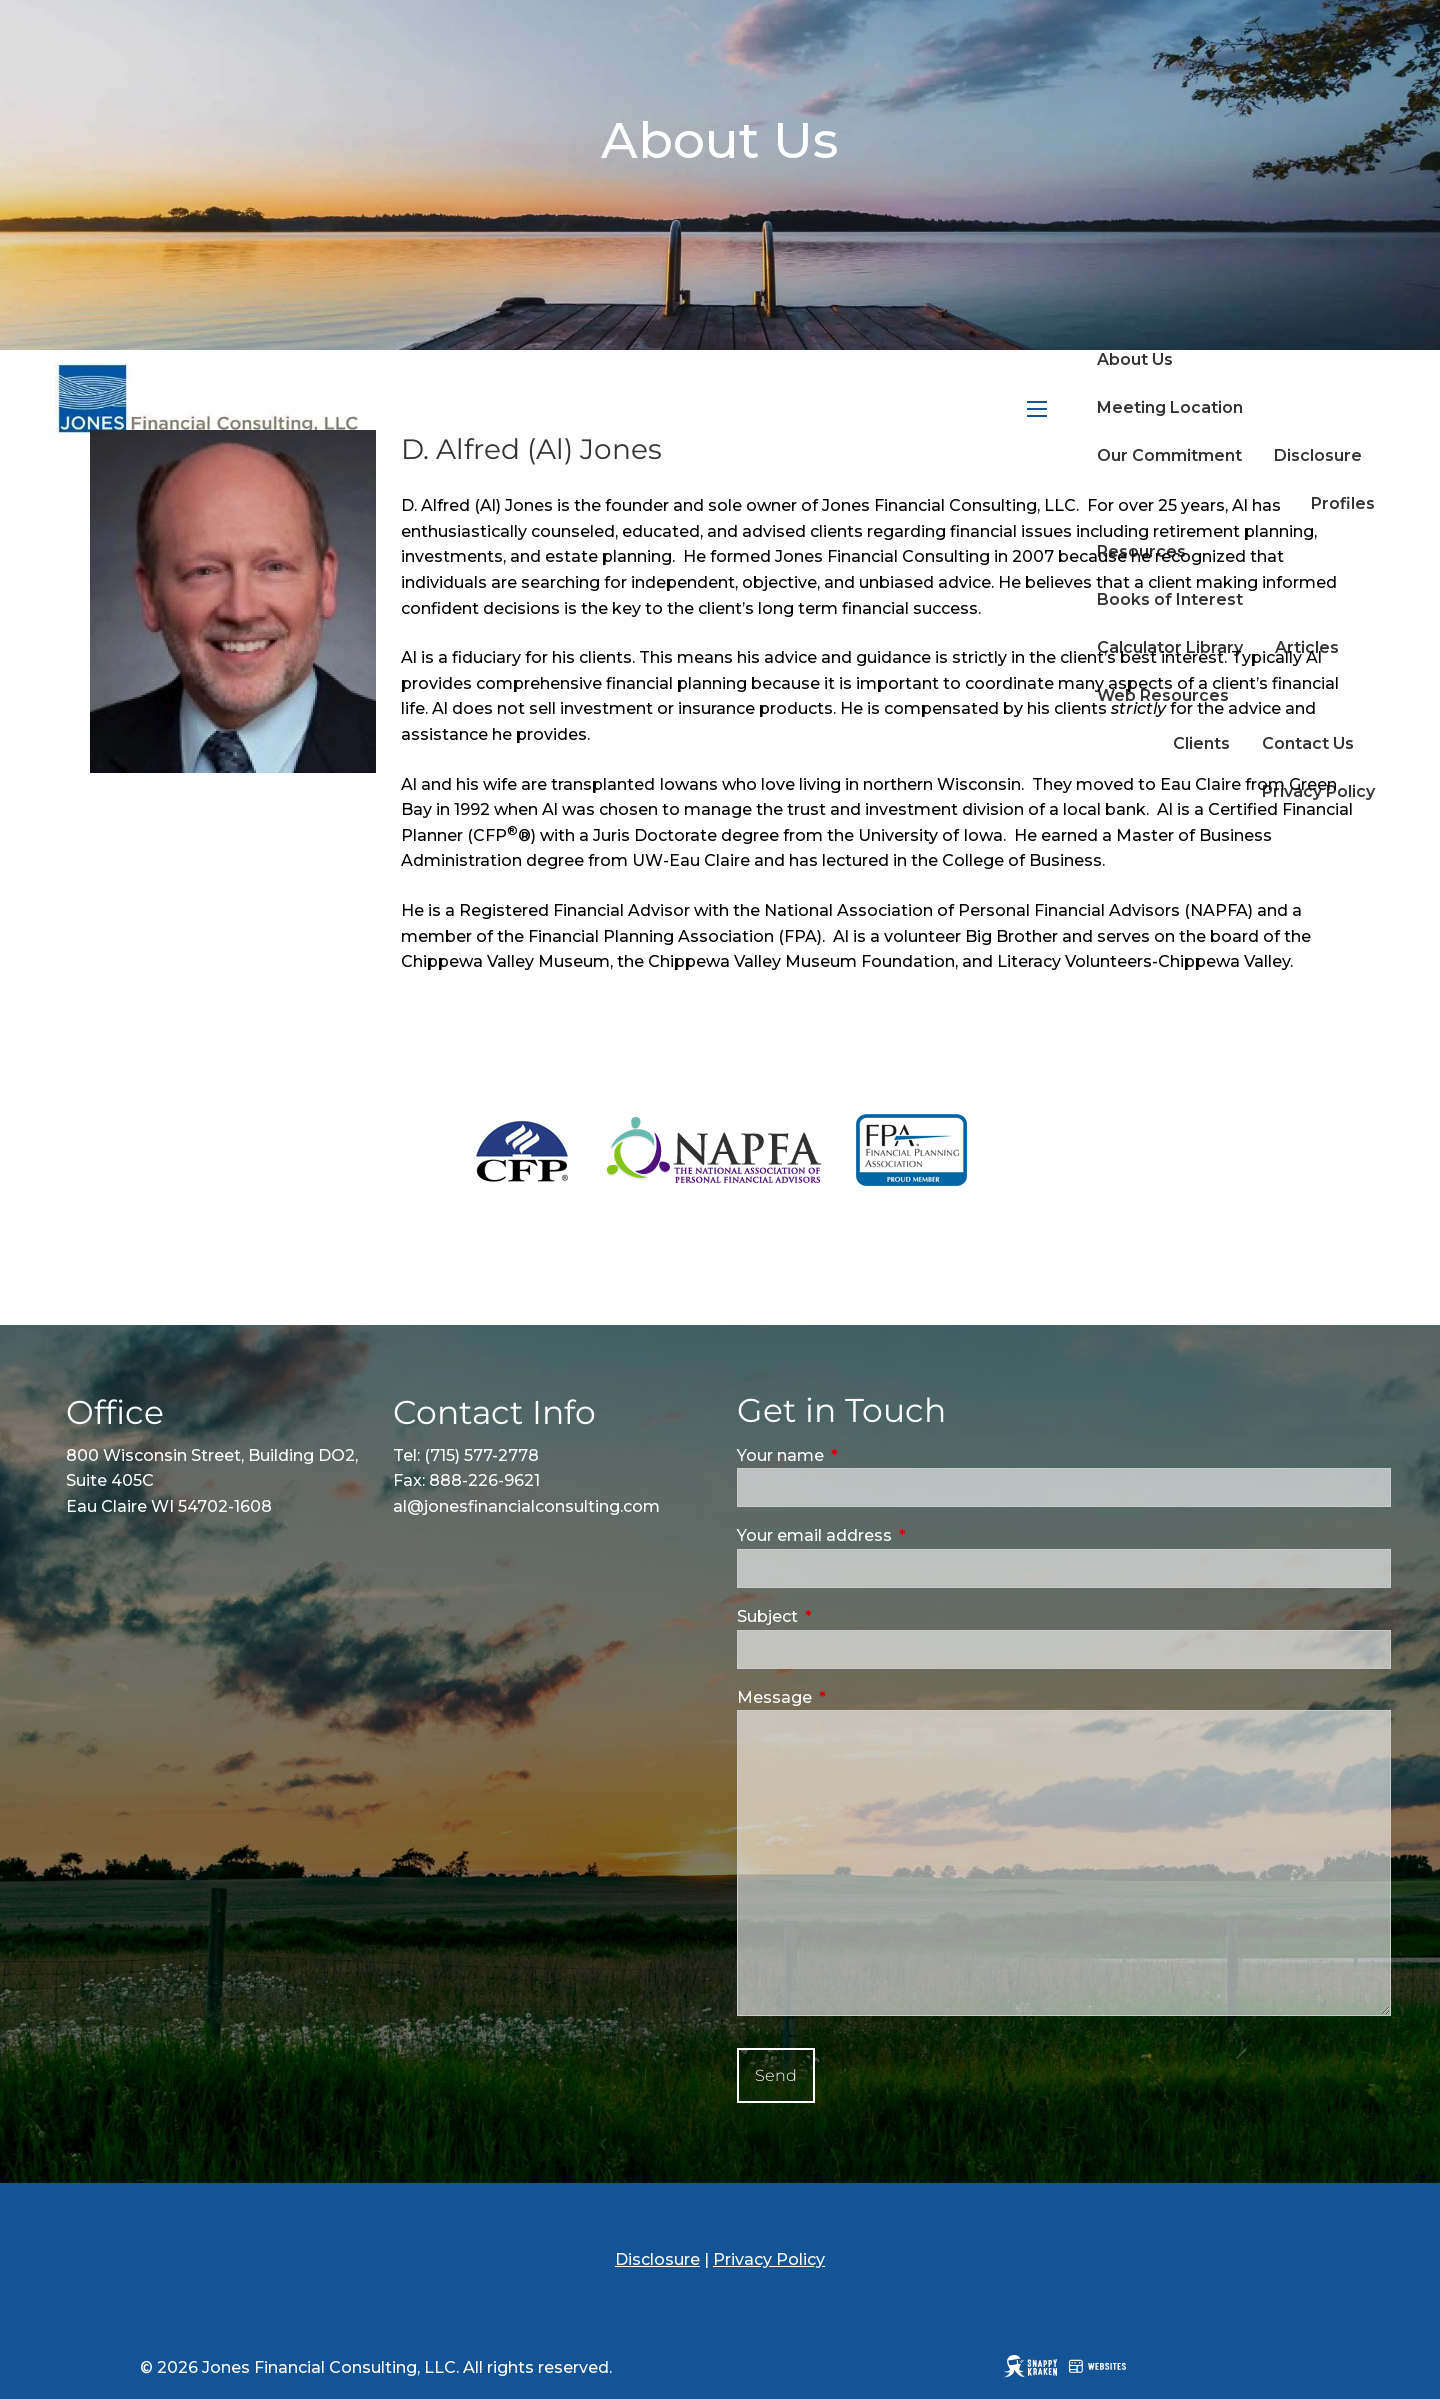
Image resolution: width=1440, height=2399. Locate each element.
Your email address (899, 1535)
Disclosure (657, 2259)
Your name (865, 1455)
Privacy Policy (769, 2259)
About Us (1135, 359)
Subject (852, 1616)
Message (859, 1697)
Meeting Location (1170, 407)
